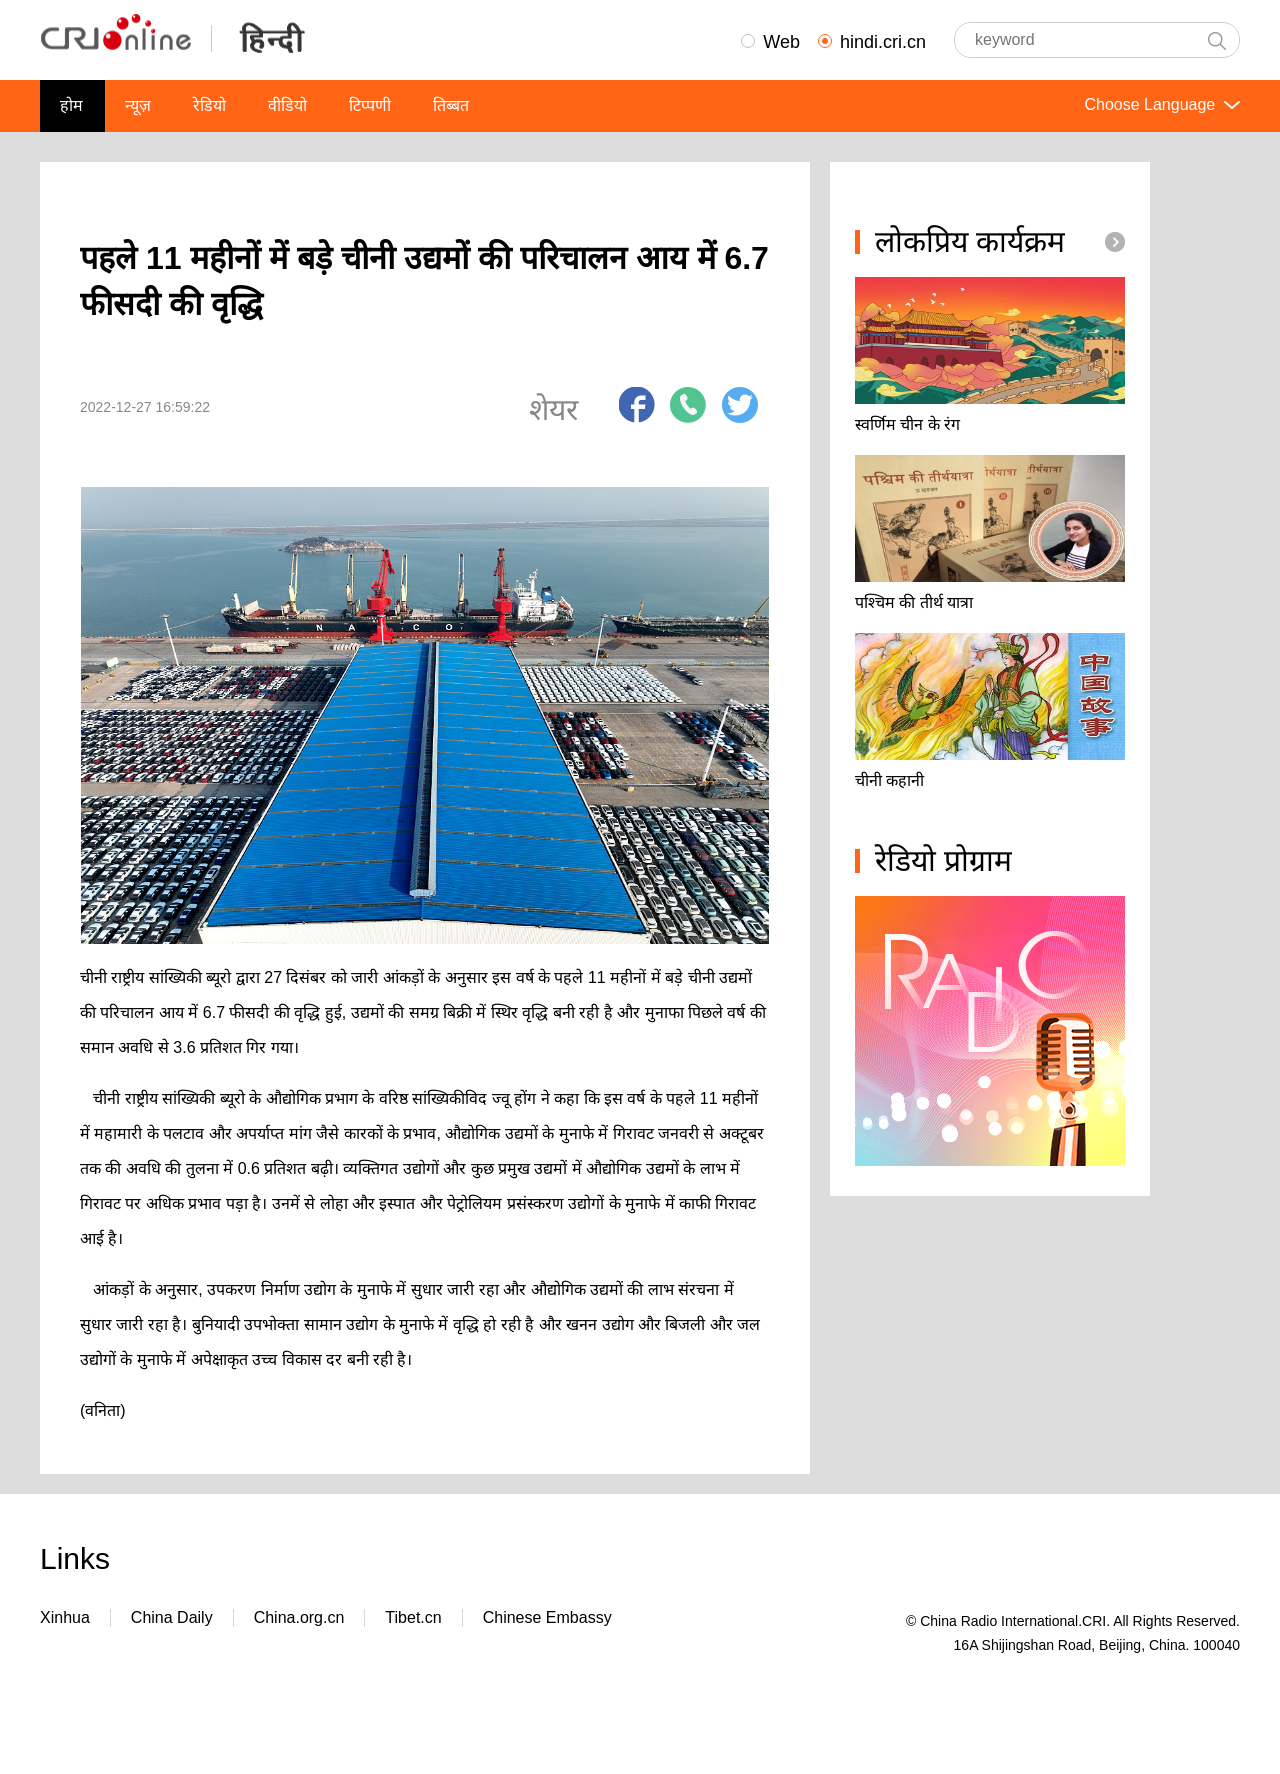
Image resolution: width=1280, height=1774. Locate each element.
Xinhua (65, 1617)
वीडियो (287, 105)
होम (71, 105)
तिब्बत (451, 105)
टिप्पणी (370, 105)
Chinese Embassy (547, 1617)
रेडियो (209, 105)
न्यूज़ (138, 105)
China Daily (172, 1617)
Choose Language (1160, 105)
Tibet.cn (413, 1617)
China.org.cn (299, 1617)
